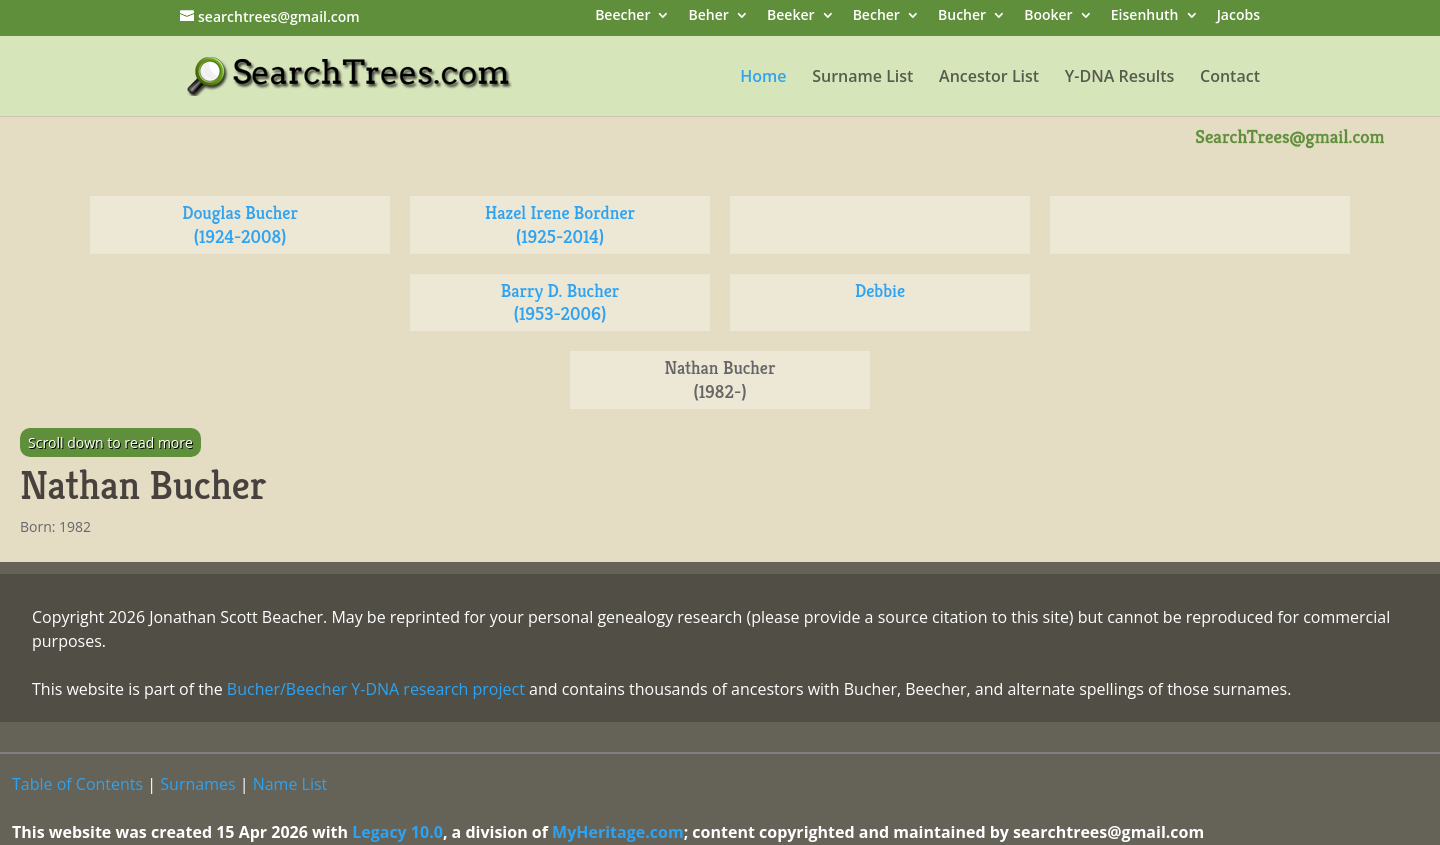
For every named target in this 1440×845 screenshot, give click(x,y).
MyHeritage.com (618, 832)
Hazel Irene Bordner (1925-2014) (560, 224)
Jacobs (1238, 16)
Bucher (962, 16)
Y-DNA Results (1120, 78)
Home (763, 78)
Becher (876, 16)
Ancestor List (989, 78)
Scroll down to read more (110, 442)
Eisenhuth (1145, 16)
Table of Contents (77, 784)
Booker (1048, 16)
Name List (290, 784)
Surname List (862, 78)
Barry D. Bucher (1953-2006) (560, 302)
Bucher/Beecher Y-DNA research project (376, 689)
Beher (709, 16)
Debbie (880, 290)
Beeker (791, 16)
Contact (1230, 78)
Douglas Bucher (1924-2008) (240, 224)
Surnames (197, 784)
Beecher (622, 16)
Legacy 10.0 (397, 832)
